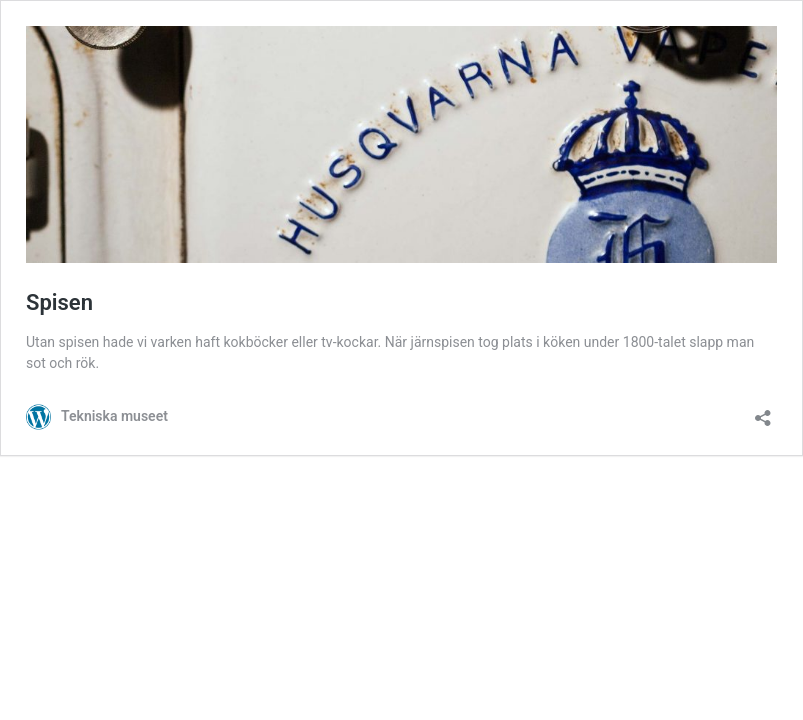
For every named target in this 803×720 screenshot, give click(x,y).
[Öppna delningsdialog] (763, 411)
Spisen (59, 302)
